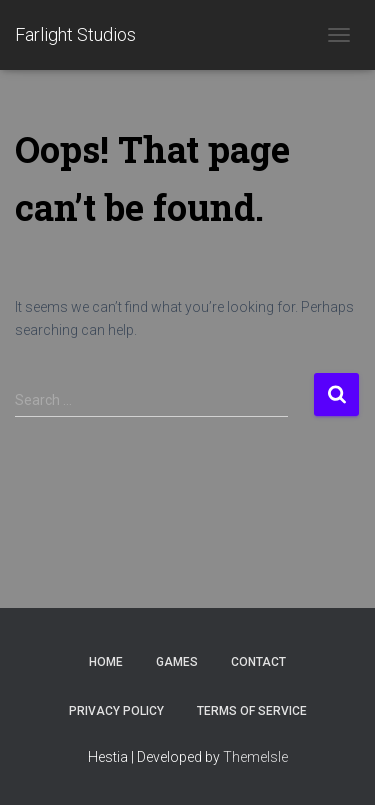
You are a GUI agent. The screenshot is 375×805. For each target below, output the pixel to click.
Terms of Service (252, 711)
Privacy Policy (116, 711)
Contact (258, 662)
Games (177, 662)
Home (106, 662)
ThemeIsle (255, 757)
